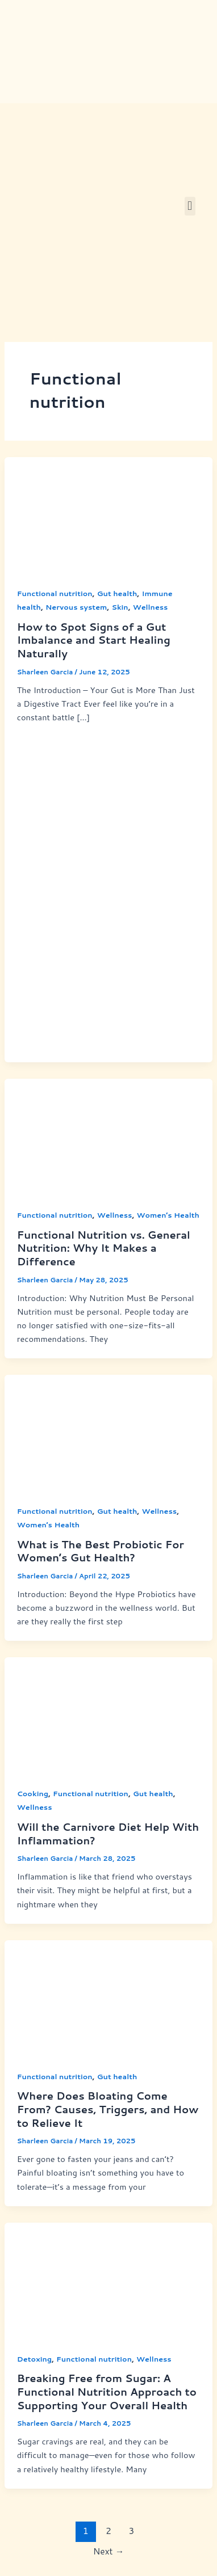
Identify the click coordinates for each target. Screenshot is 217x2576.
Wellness (150, 607)
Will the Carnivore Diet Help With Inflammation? (108, 1833)
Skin (119, 607)
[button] (190, 206)
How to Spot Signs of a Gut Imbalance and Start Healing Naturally (93, 640)
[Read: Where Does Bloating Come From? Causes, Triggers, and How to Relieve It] (108, 1997)
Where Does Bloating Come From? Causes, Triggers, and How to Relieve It (108, 2109)
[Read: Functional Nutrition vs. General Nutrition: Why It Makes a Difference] (108, 1136)
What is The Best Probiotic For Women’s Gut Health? (100, 1551)
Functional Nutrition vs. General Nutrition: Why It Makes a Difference (103, 1248)
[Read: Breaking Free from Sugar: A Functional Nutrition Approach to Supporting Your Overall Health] (108, 2280)
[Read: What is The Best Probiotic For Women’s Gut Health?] (108, 1432)
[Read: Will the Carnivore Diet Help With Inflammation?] (108, 1715)
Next (108, 2551)
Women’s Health (167, 1215)
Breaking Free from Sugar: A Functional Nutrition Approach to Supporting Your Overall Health (107, 2391)
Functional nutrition (55, 593)
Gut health (117, 593)
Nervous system (76, 607)
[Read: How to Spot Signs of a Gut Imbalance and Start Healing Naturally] (108, 514)
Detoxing (34, 2359)
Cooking (32, 1793)
